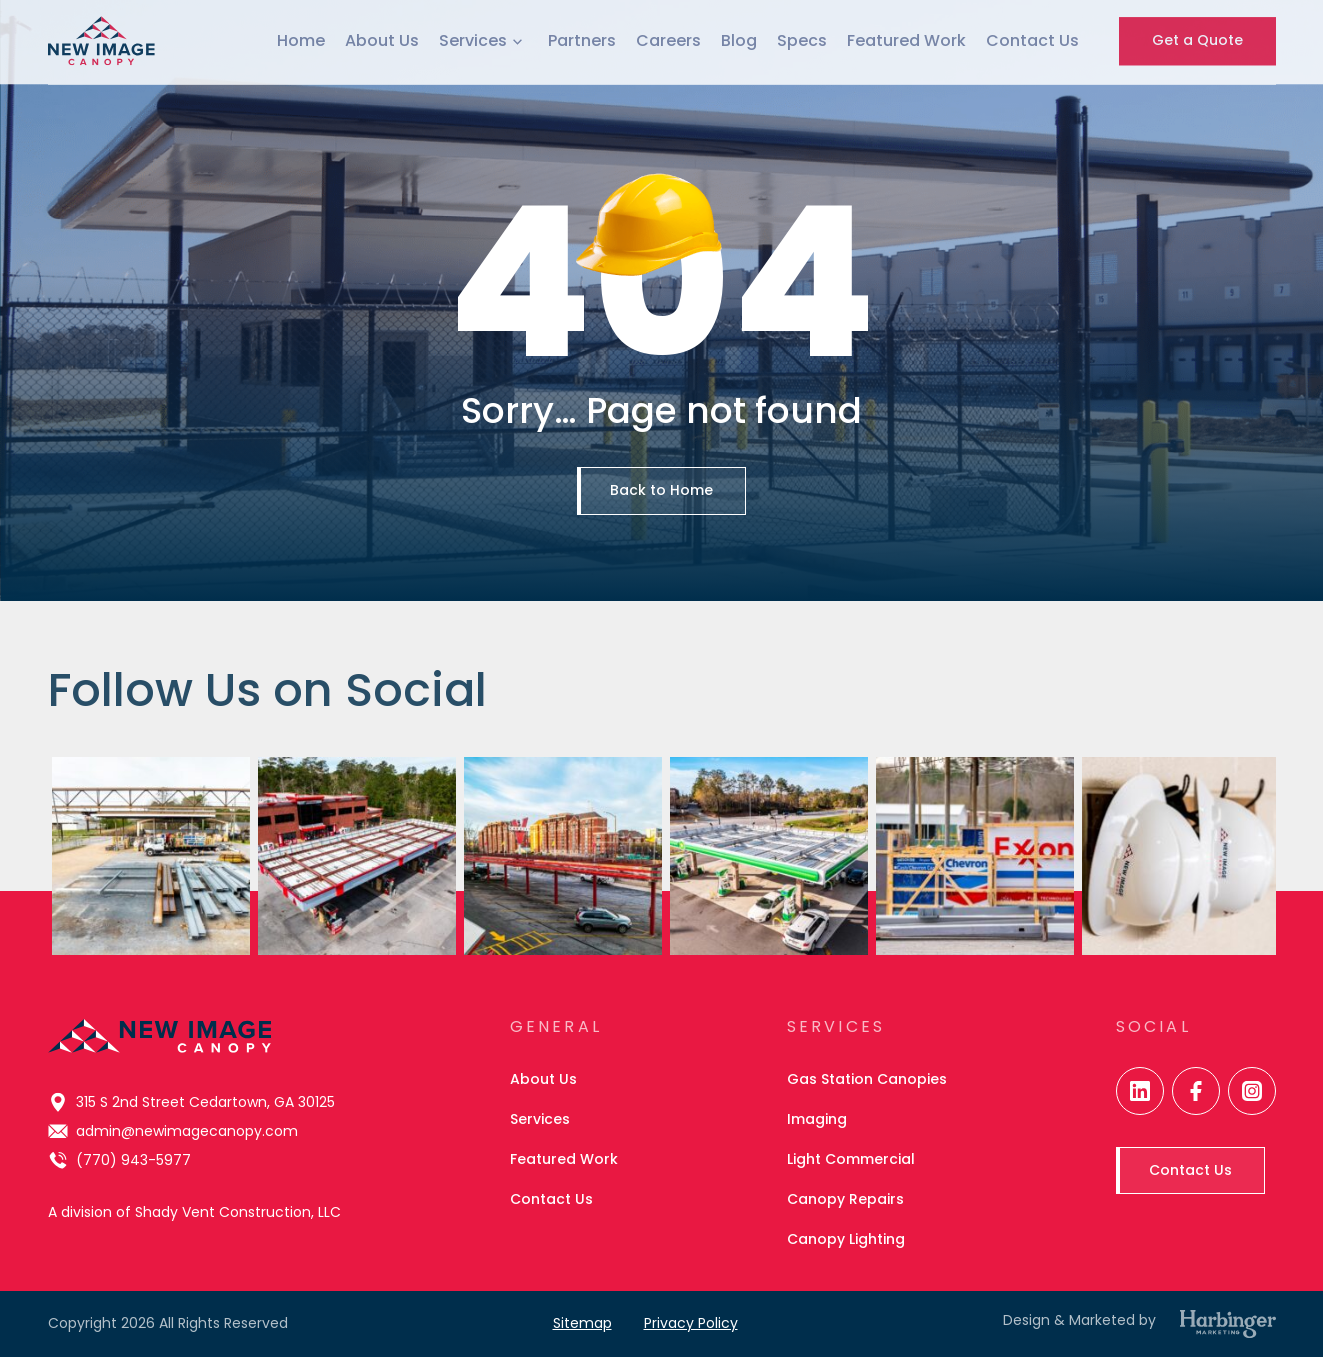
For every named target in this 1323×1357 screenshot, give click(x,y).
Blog (739, 27)
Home (301, 27)
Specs (802, 27)
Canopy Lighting (846, 1239)
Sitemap (582, 1323)
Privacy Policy (691, 1323)
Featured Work (906, 27)
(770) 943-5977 (119, 1160)
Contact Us (1032, 27)
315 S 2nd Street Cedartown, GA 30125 (191, 1102)
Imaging (817, 1119)
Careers (668, 27)
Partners (582, 27)
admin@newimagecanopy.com (173, 1131)
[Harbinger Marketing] (1228, 1324)
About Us (382, 27)
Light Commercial (851, 1159)
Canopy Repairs (845, 1199)
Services (483, 28)
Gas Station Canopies (867, 1079)
